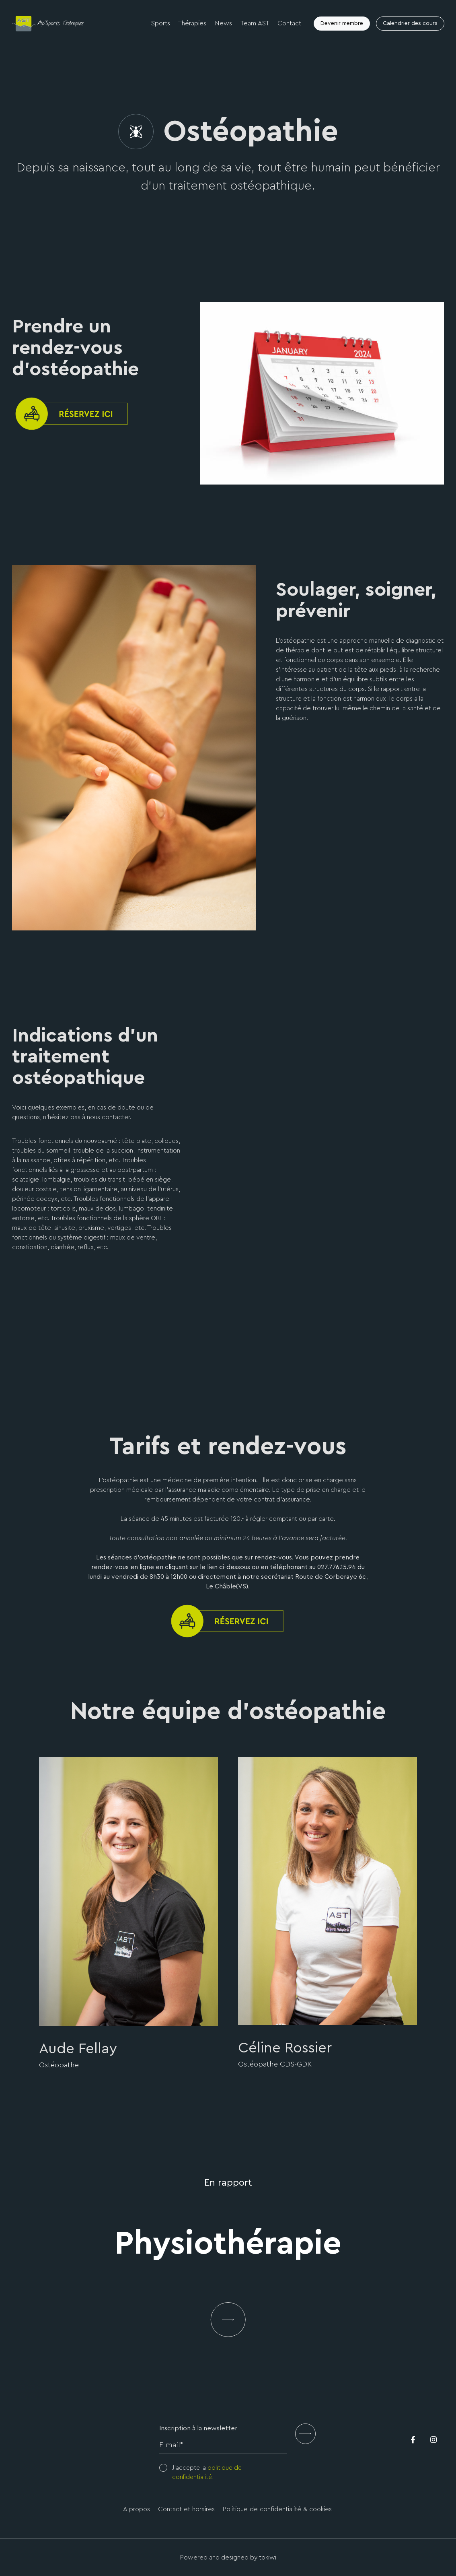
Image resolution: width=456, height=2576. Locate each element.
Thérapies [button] (195, 24)
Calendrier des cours (409, 24)
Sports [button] (163, 24)
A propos (137, 2509)
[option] (128, 1914)
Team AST (255, 24)
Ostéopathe (59, 2065)
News (225, 24)
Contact (289, 24)
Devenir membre (341, 24)
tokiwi (267, 2557)
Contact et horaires (187, 2509)
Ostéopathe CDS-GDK (275, 2064)
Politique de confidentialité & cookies (276, 2509)
